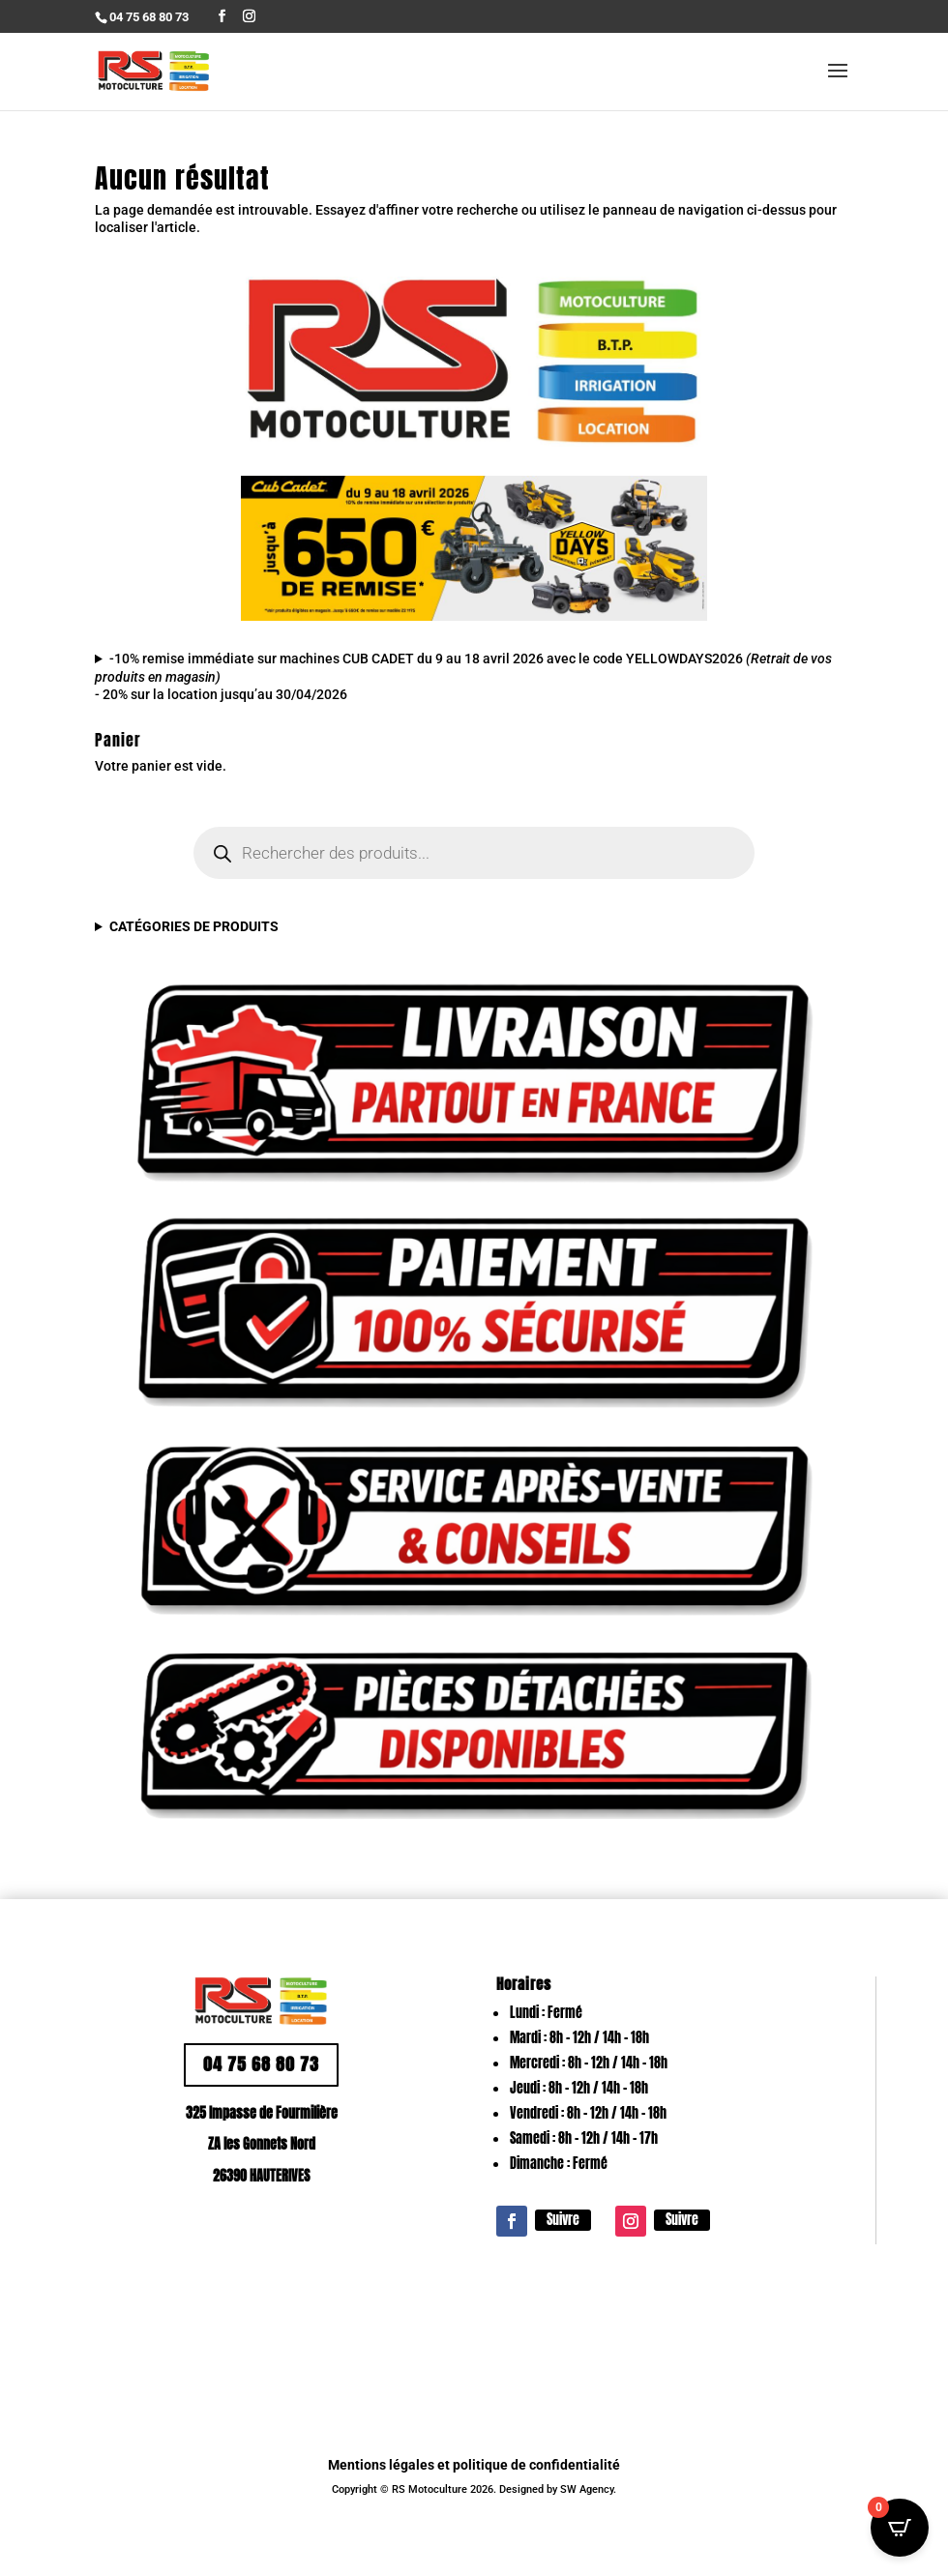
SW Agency (586, 2489)
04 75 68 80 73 (261, 2064)
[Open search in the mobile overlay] (474, 853)
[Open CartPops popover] (900, 2528)
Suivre (563, 2220)
